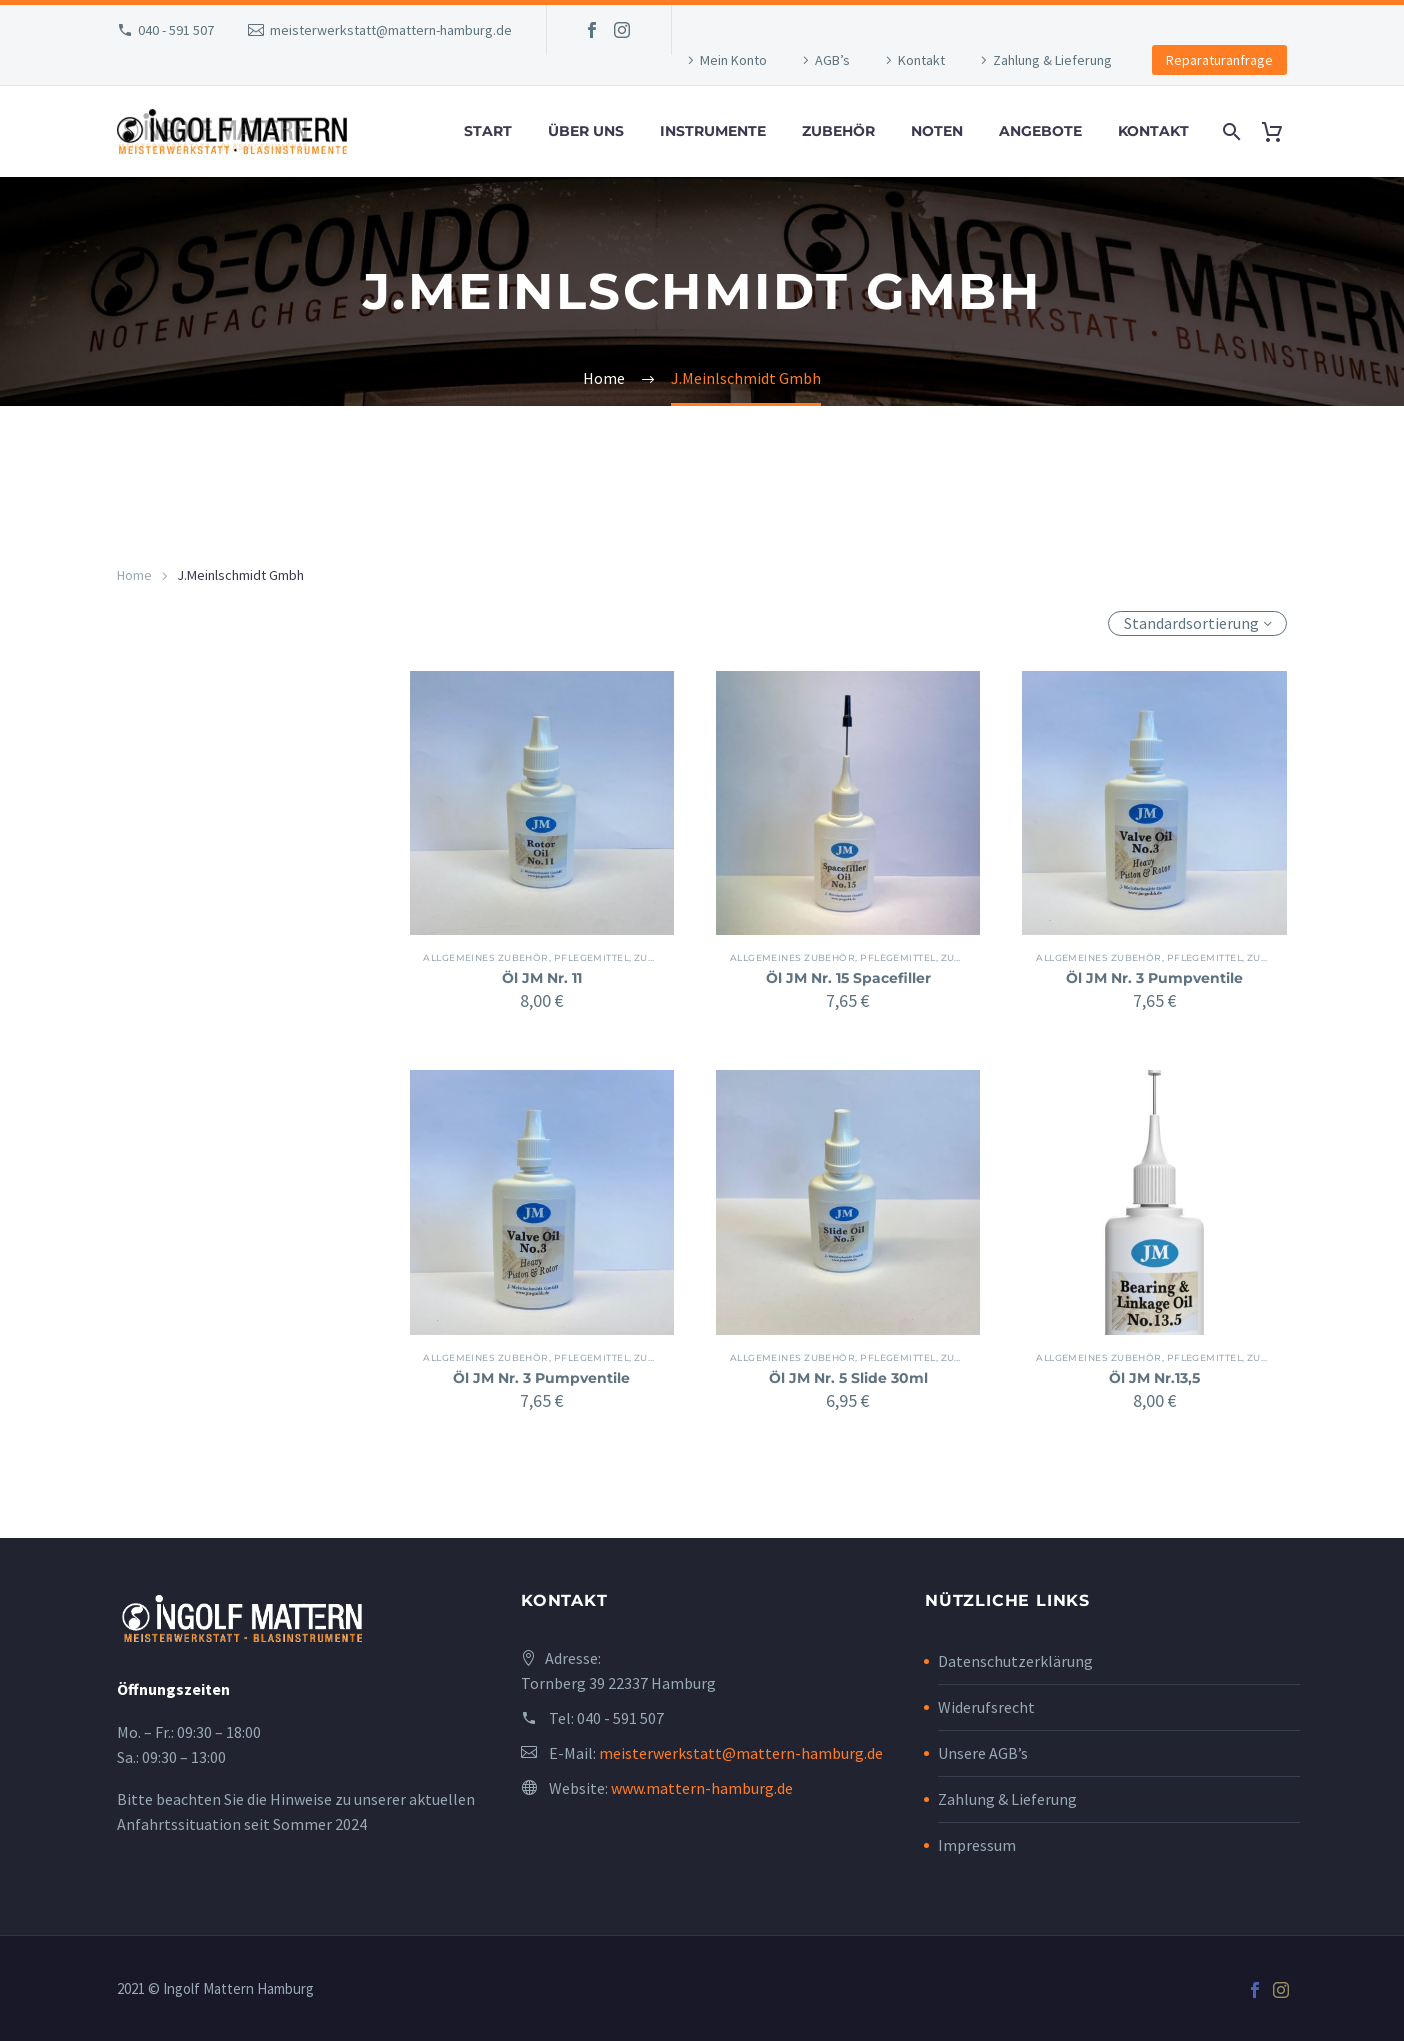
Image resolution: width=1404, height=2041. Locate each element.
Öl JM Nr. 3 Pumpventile (1154, 978)
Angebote (1040, 131)
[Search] (1229, 131)
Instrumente (713, 131)
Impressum (977, 1845)
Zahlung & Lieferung (1052, 60)
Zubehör (838, 131)
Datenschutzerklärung (1015, 1661)
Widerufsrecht (986, 1707)
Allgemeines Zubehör (493, 957)
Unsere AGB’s (983, 1753)
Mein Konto (733, 60)
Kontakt (921, 60)
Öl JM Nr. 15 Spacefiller (848, 978)
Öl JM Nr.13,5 (1154, 1378)
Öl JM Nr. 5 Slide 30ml (848, 1378)
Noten (937, 131)
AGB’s (832, 60)
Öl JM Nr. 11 (542, 978)
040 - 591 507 (176, 30)
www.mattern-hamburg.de (702, 1788)
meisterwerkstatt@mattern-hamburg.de (391, 30)
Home (134, 575)
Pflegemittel (597, 957)
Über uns (586, 131)
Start (488, 131)
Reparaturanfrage (1219, 60)
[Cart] (1279, 131)
